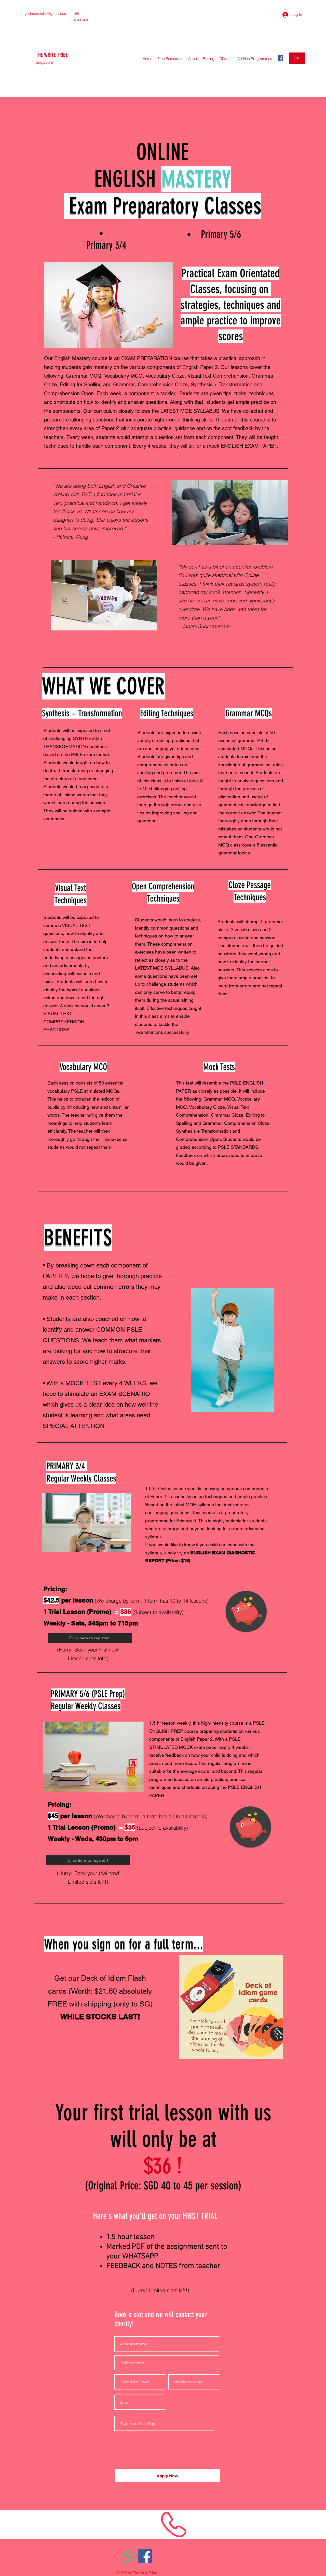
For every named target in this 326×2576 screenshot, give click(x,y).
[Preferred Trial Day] (164, 2423)
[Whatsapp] (128, 2556)
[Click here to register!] (90, 1638)
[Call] (297, 58)
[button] (226, 58)
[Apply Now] (167, 2475)
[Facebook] (280, 58)
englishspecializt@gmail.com (43, 13)
